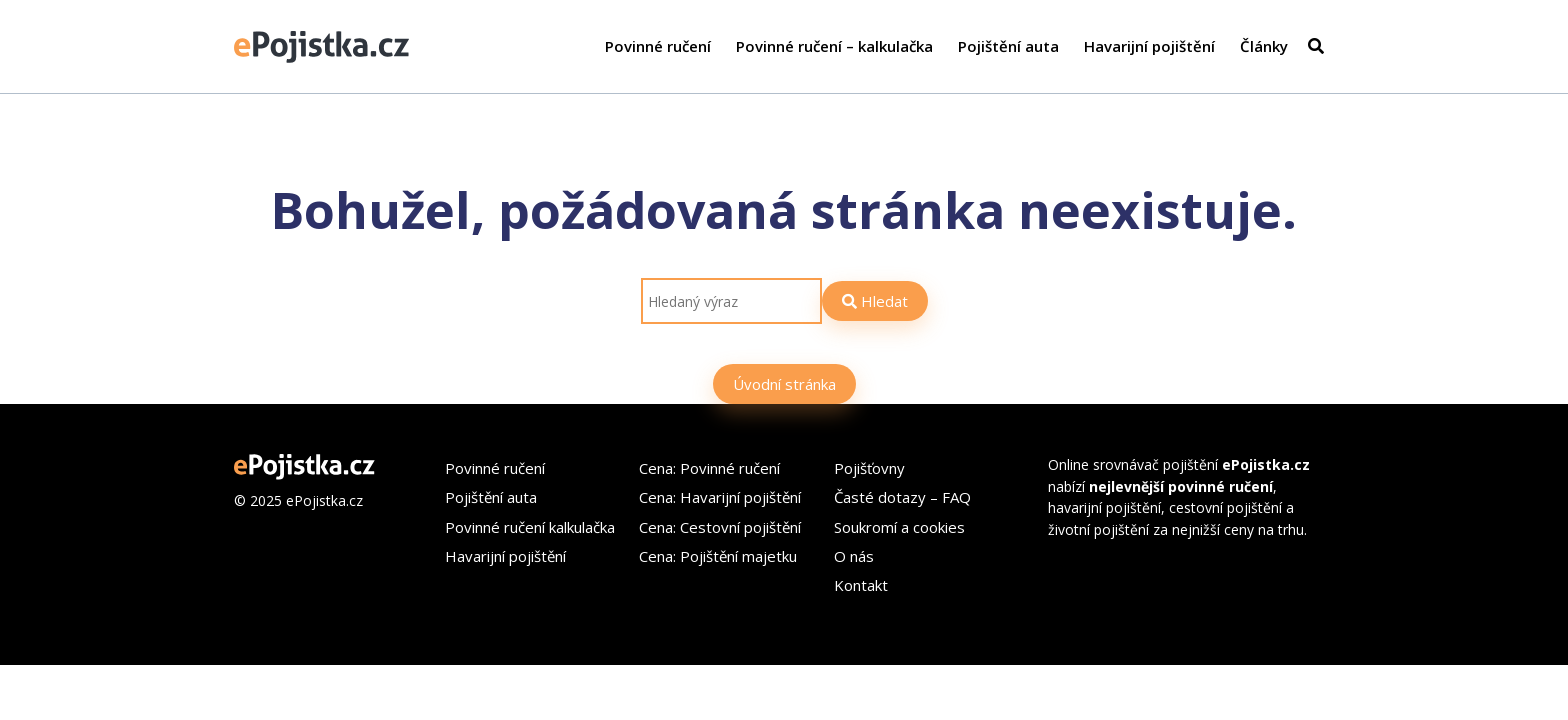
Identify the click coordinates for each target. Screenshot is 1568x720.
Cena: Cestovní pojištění (720, 527)
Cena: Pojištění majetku (718, 556)
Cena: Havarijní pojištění (720, 497)
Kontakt (861, 585)
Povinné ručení (658, 46)
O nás (854, 556)
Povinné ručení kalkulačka (530, 527)
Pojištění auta (1008, 46)
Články (1264, 46)
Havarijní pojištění (1149, 46)
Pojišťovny (869, 468)
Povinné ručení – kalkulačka (834, 46)
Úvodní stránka (784, 384)
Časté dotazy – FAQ (902, 497)
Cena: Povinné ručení (709, 468)
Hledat (875, 301)
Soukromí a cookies (899, 527)
